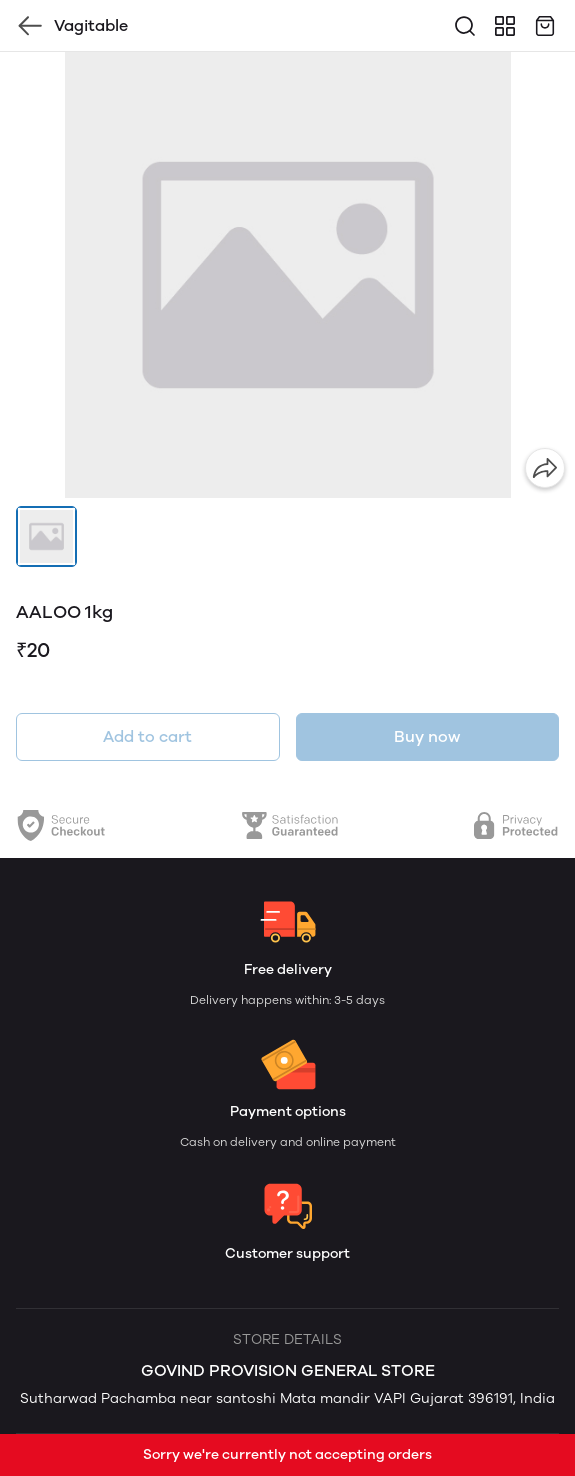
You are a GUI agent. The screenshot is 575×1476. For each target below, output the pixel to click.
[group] (287, 275)
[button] (46, 536)
